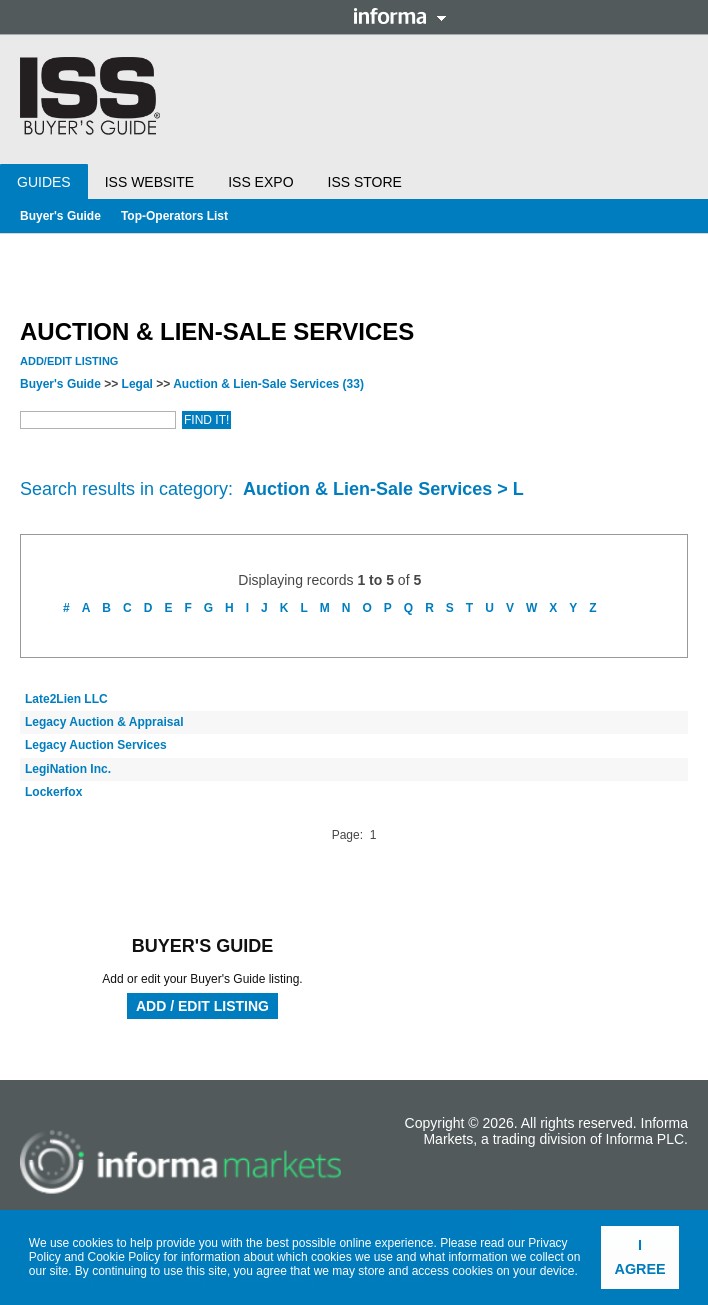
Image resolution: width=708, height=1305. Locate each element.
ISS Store (365, 182)
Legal (137, 384)
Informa (400, 16)
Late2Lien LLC (66, 699)
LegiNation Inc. (68, 769)
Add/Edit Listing (69, 361)
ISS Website (149, 182)
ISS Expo (260, 182)
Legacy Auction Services (96, 745)
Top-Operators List (174, 216)
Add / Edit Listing (202, 1006)
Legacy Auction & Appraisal (104, 722)
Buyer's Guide (60, 216)
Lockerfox (53, 792)
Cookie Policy (124, 1257)
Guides (44, 182)
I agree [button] (640, 1257)
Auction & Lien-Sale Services (268, 384)
